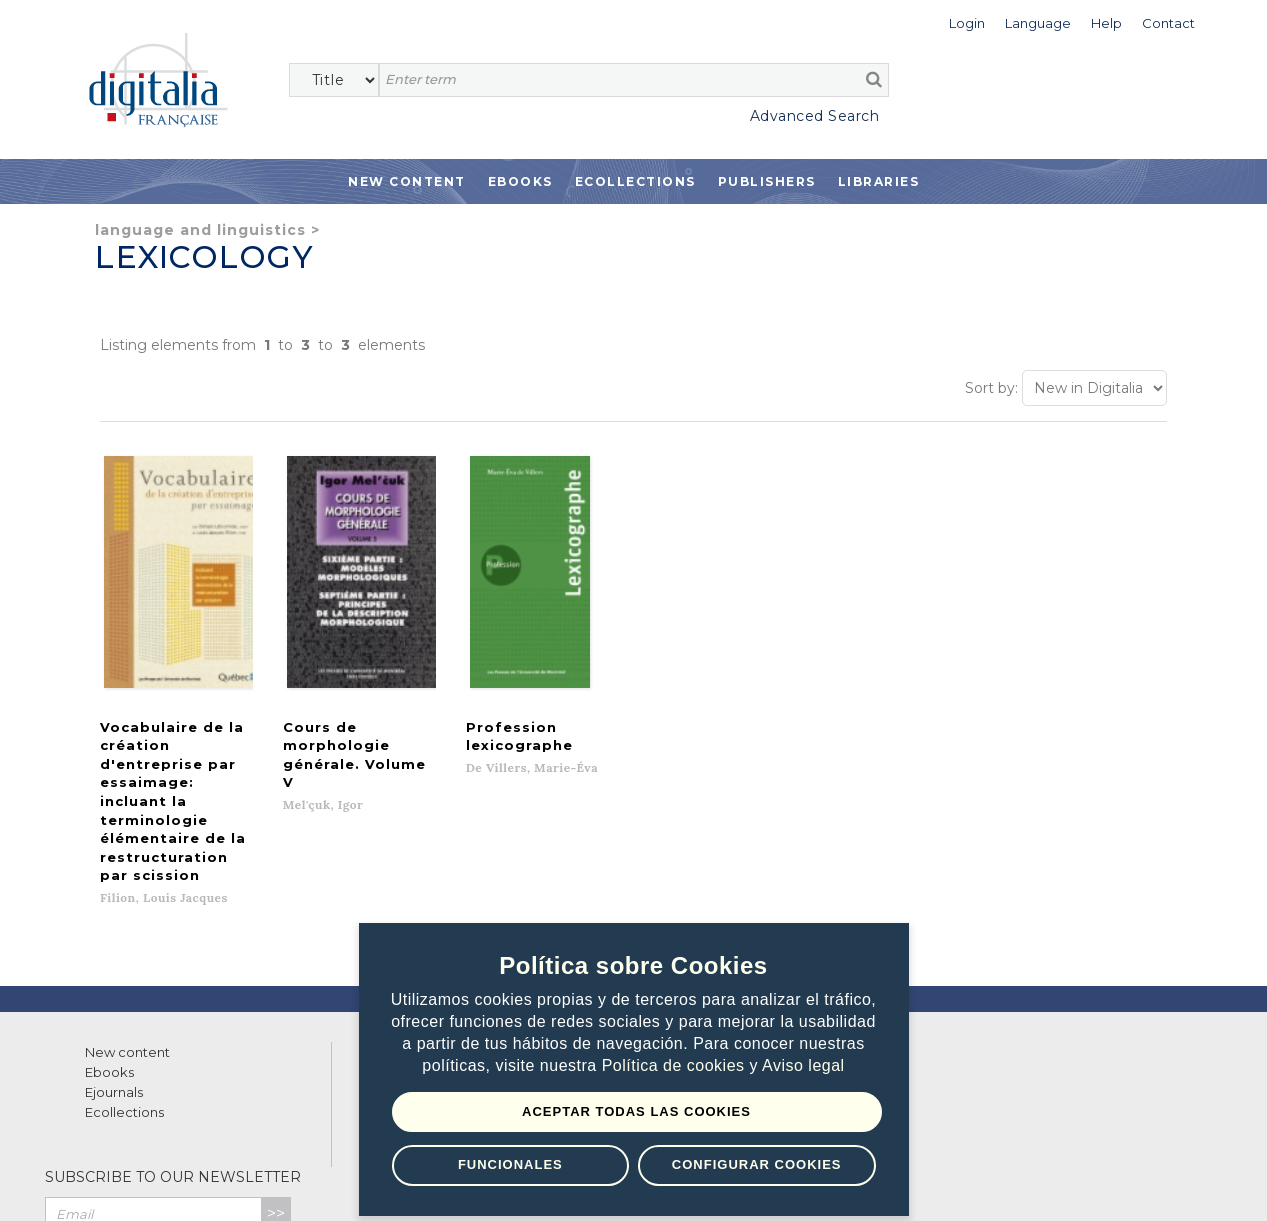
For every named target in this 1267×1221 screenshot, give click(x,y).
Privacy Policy (247, 1131)
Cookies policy (345, 1183)
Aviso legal (803, 1065)
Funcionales (510, 1164)
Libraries (879, 181)
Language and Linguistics (200, 230)
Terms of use (120, 1183)
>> (276, 1088)
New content (127, 927)
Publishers (767, 181)
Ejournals (114, 967)
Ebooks (520, 181)
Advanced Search (815, 116)
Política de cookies (676, 1065)
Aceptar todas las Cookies (636, 1111)
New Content (407, 181)
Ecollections (635, 181)
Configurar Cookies (757, 1164)
